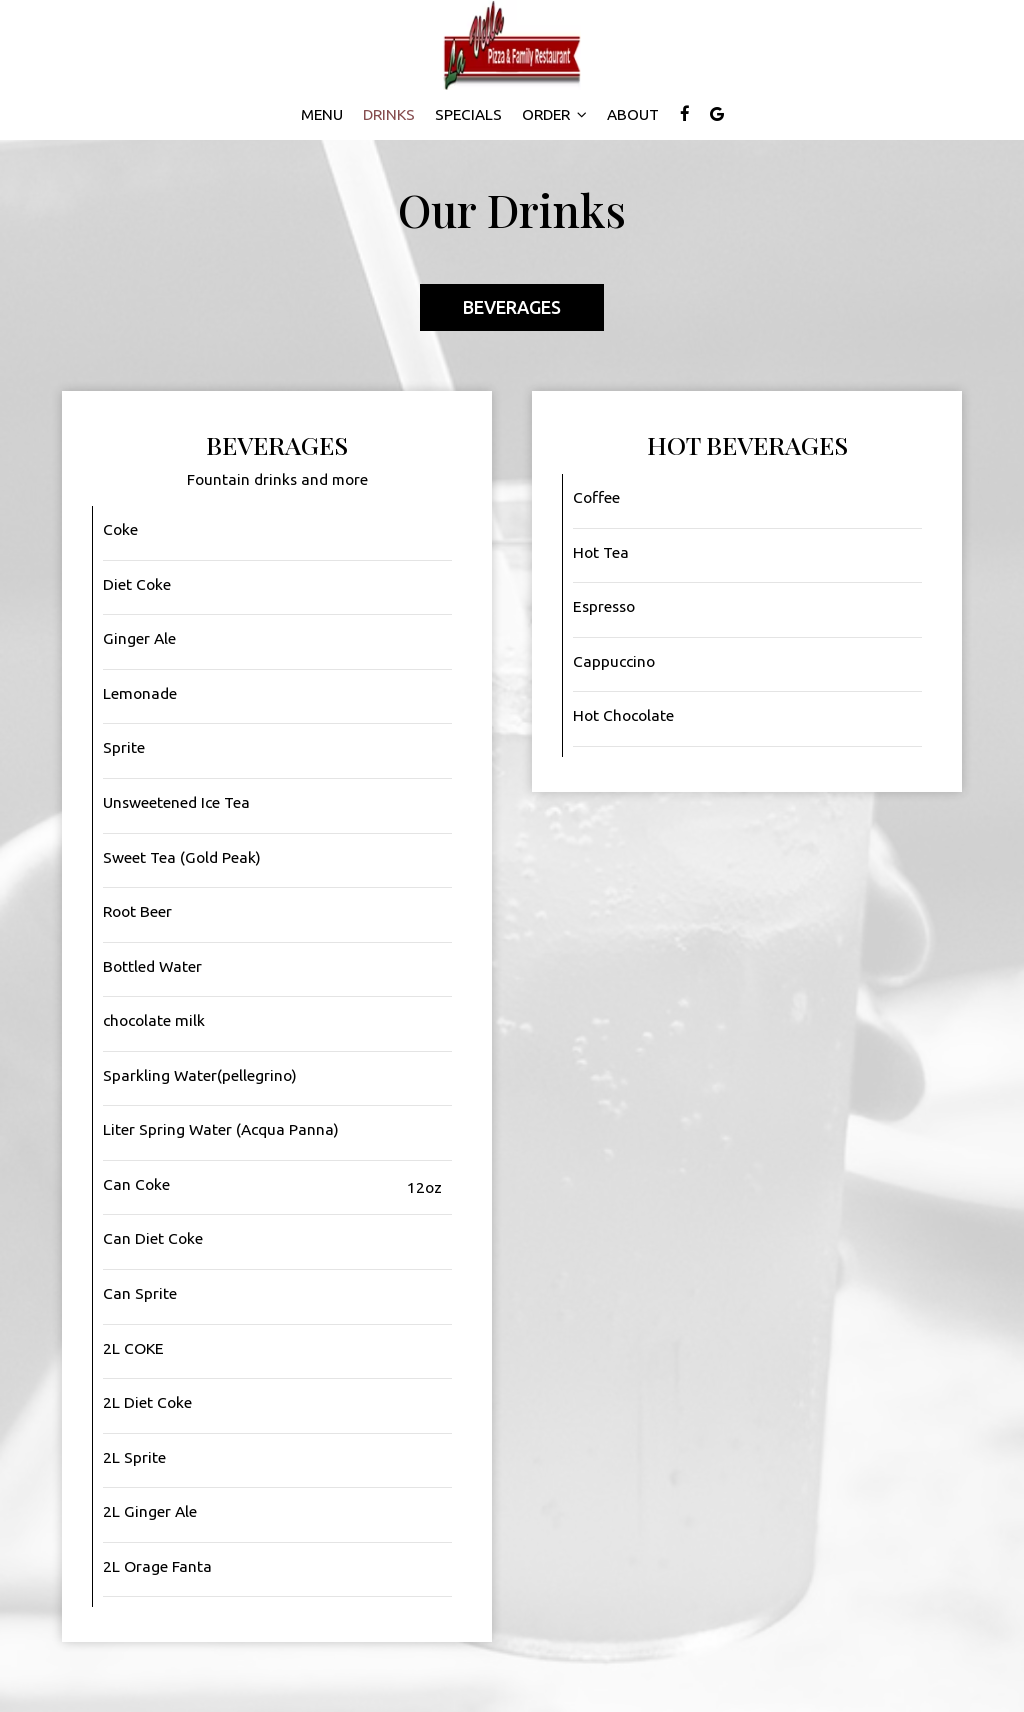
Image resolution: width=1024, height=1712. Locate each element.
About (633, 114)
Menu (322, 114)
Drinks (389, 114)
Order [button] (554, 114)
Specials (468, 114)
